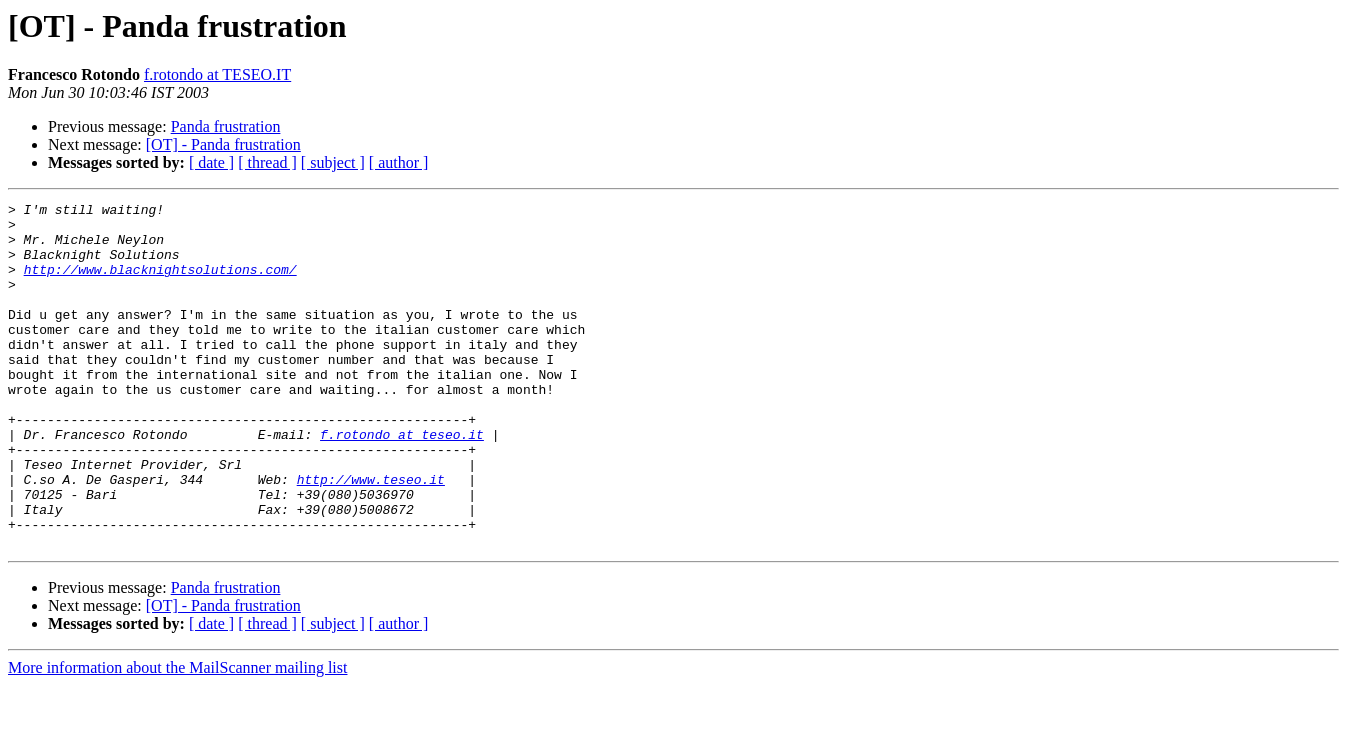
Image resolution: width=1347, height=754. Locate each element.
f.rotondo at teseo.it (402, 482)
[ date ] (211, 162)
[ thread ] (267, 162)
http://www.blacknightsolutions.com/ (160, 284)
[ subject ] (333, 162)
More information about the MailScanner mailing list (177, 736)
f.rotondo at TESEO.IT (217, 74)
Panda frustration (226, 126)
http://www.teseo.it (371, 536)
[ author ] (399, 162)
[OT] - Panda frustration (223, 144)
